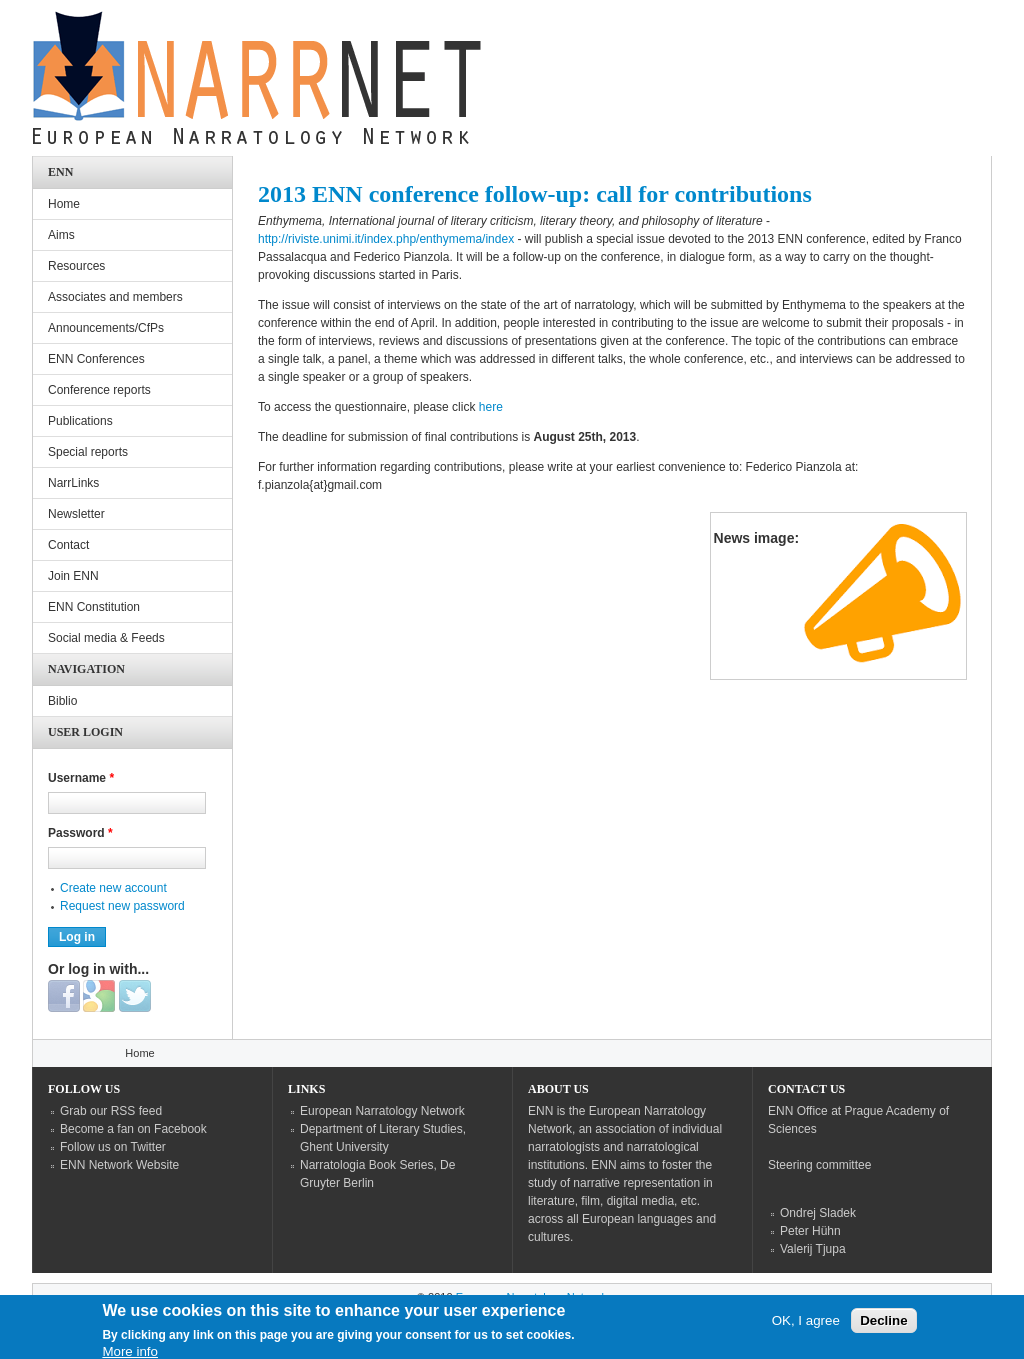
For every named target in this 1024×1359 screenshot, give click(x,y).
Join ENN (73, 576)
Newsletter (76, 514)
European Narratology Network (382, 1111)
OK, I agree (806, 1325)
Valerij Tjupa (813, 1249)
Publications (80, 421)
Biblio (62, 701)
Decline (883, 1325)
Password (80, 833)
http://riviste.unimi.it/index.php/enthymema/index (386, 239)
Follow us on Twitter (113, 1147)
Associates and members (115, 297)
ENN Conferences (96, 359)
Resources (76, 266)
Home (64, 204)
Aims (61, 235)
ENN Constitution (94, 607)
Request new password (122, 906)
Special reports (88, 452)
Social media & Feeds (106, 638)
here (491, 407)
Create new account (113, 888)
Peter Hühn (810, 1231)
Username (81, 778)
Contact (68, 545)
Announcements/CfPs (106, 328)
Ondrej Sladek (818, 1213)
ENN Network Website (119, 1165)
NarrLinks (73, 483)
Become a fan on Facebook (133, 1129)
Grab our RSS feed (111, 1111)
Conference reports (99, 390)
